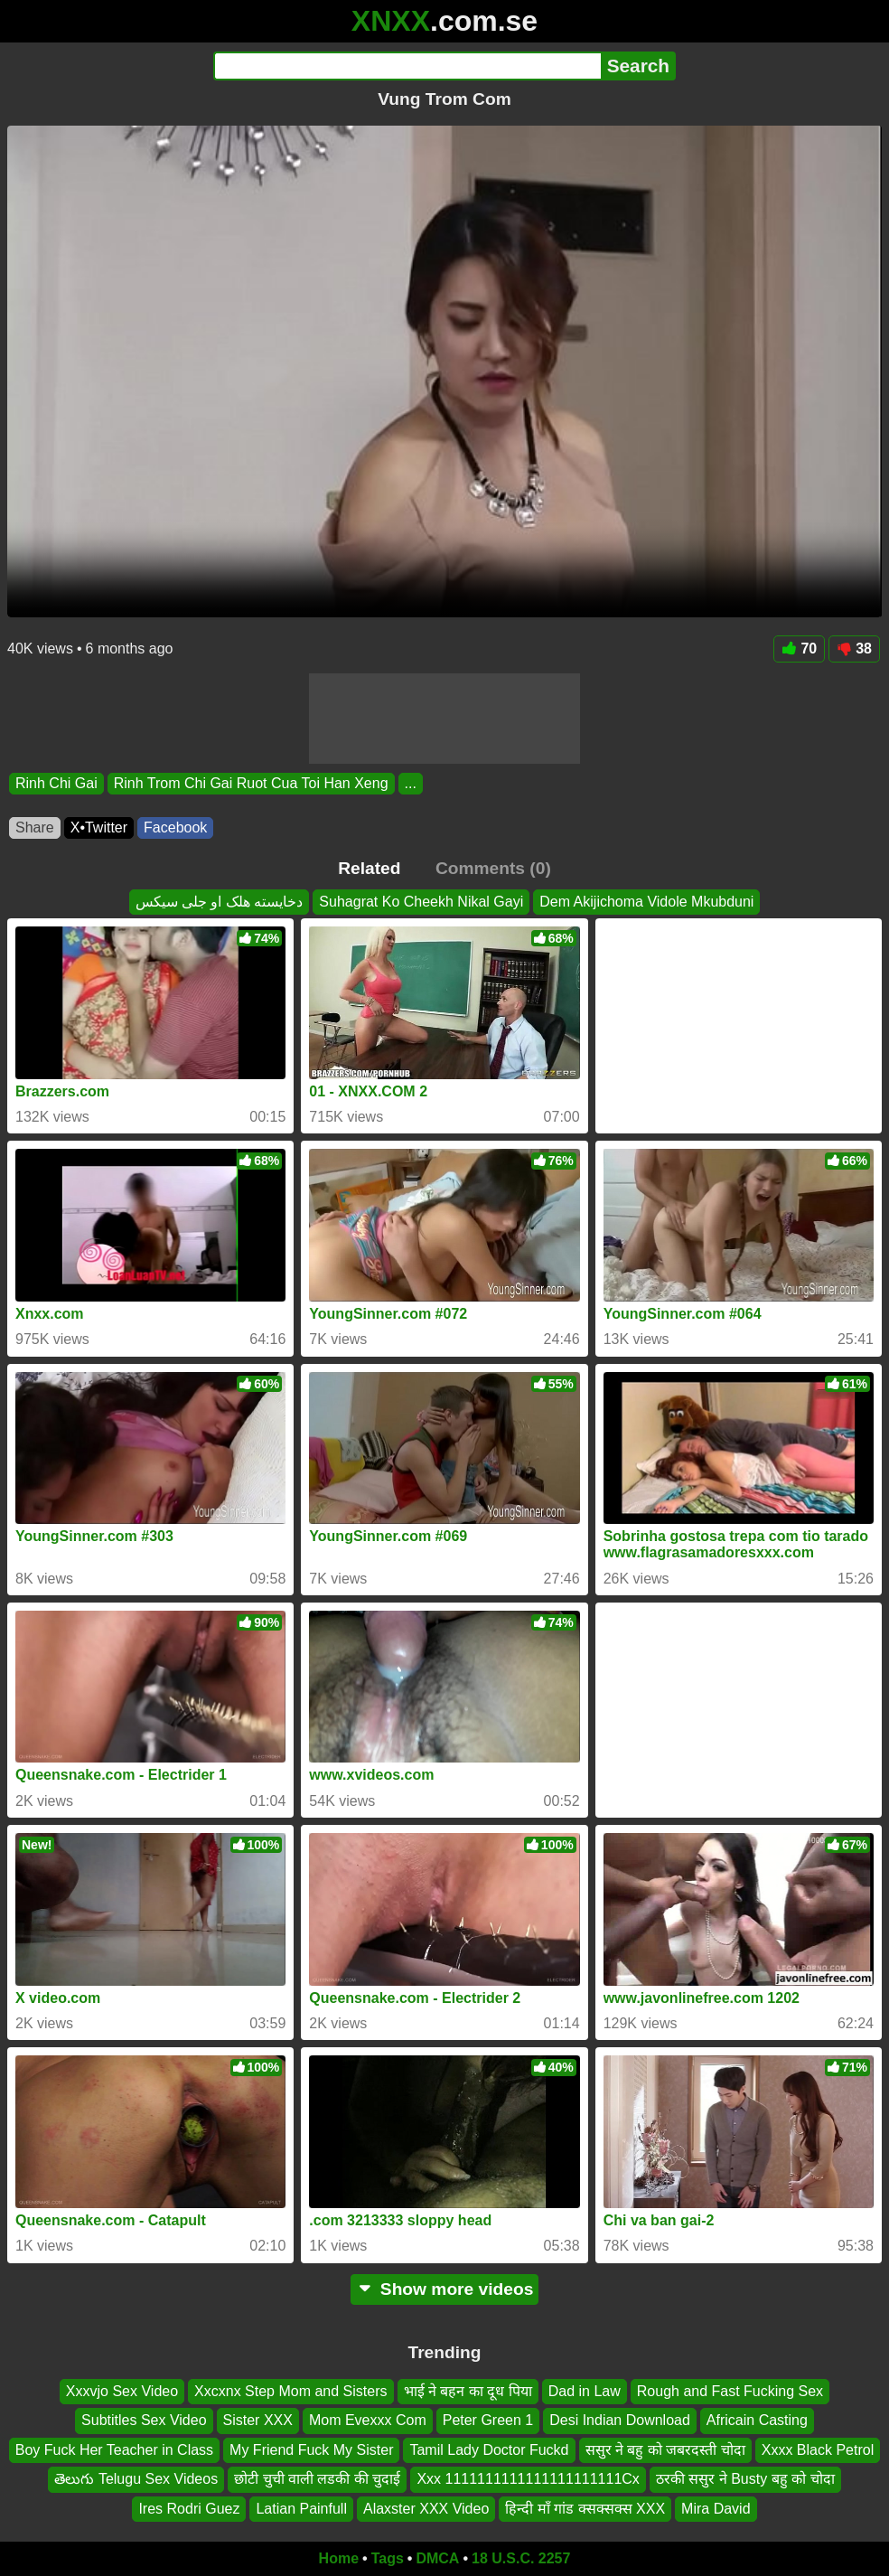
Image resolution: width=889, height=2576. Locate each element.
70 (799, 648)
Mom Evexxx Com (367, 2420)
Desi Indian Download (619, 2420)
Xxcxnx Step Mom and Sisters (290, 2391)
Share (34, 827)
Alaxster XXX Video (426, 2507)
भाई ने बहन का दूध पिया (468, 2391)
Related (369, 868)
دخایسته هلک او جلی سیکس (220, 901)
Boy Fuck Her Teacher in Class (114, 2449)
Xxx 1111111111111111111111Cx (527, 2479)
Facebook (175, 827)
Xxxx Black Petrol (818, 2449)
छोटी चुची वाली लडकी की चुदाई (317, 2479)
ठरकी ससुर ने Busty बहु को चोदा (745, 2479)
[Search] (407, 66)
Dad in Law (584, 2391)
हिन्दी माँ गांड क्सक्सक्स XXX (585, 2507)
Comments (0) (493, 868)
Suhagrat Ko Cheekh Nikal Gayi (421, 901)
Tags (387, 2558)
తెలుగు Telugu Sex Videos (136, 2479)
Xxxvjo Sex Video (122, 2391)
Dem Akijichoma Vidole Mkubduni (646, 901)
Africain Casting (757, 2420)
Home (339, 2558)
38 (854, 648)
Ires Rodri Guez (188, 2507)
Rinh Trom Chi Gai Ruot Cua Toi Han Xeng (251, 783)
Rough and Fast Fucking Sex (730, 2391)
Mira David (715, 2507)
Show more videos (445, 2289)
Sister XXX (258, 2420)
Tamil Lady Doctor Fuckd (488, 2449)
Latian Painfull (301, 2507)
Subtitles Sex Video (143, 2420)
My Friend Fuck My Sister (311, 2449)
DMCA (437, 2558)
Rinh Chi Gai (56, 783)
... (410, 783)
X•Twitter (98, 827)
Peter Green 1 (488, 2420)
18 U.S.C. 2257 (521, 2558)
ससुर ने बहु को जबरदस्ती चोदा (665, 2449)
